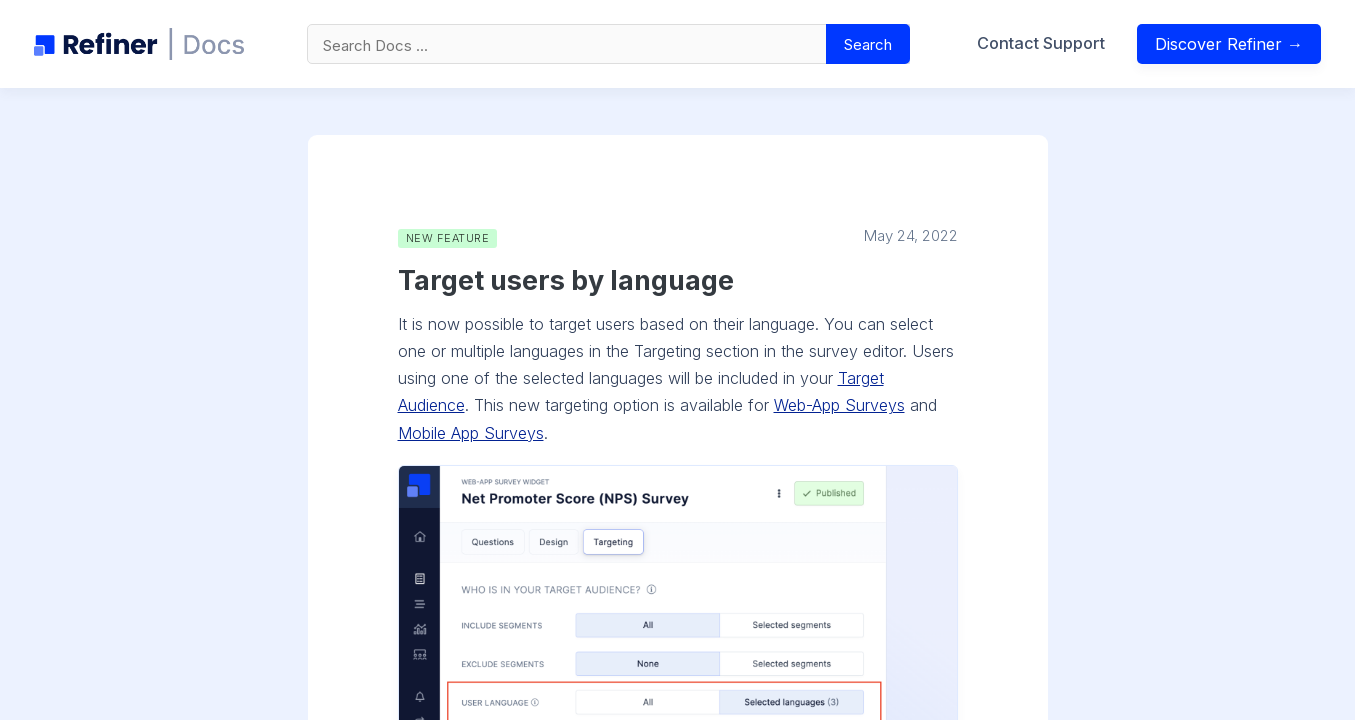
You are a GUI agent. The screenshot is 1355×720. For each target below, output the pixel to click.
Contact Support (1041, 43)
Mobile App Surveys (471, 433)
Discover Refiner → (1229, 44)
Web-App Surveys (839, 405)
